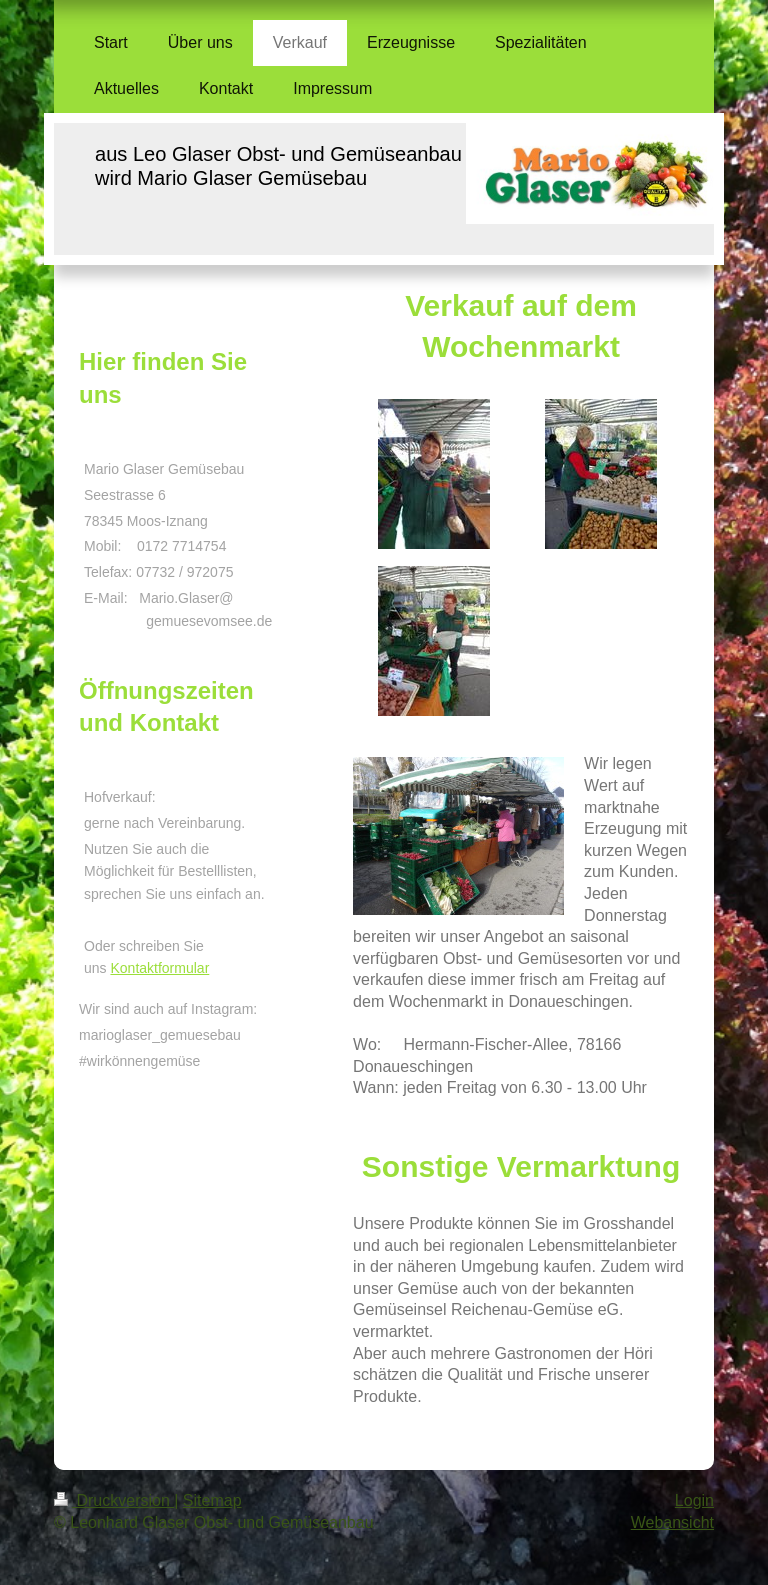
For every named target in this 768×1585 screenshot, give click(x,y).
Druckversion (114, 1500)
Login (694, 1500)
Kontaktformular (159, 968)
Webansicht (672, 1522)
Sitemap (212, 1500)
